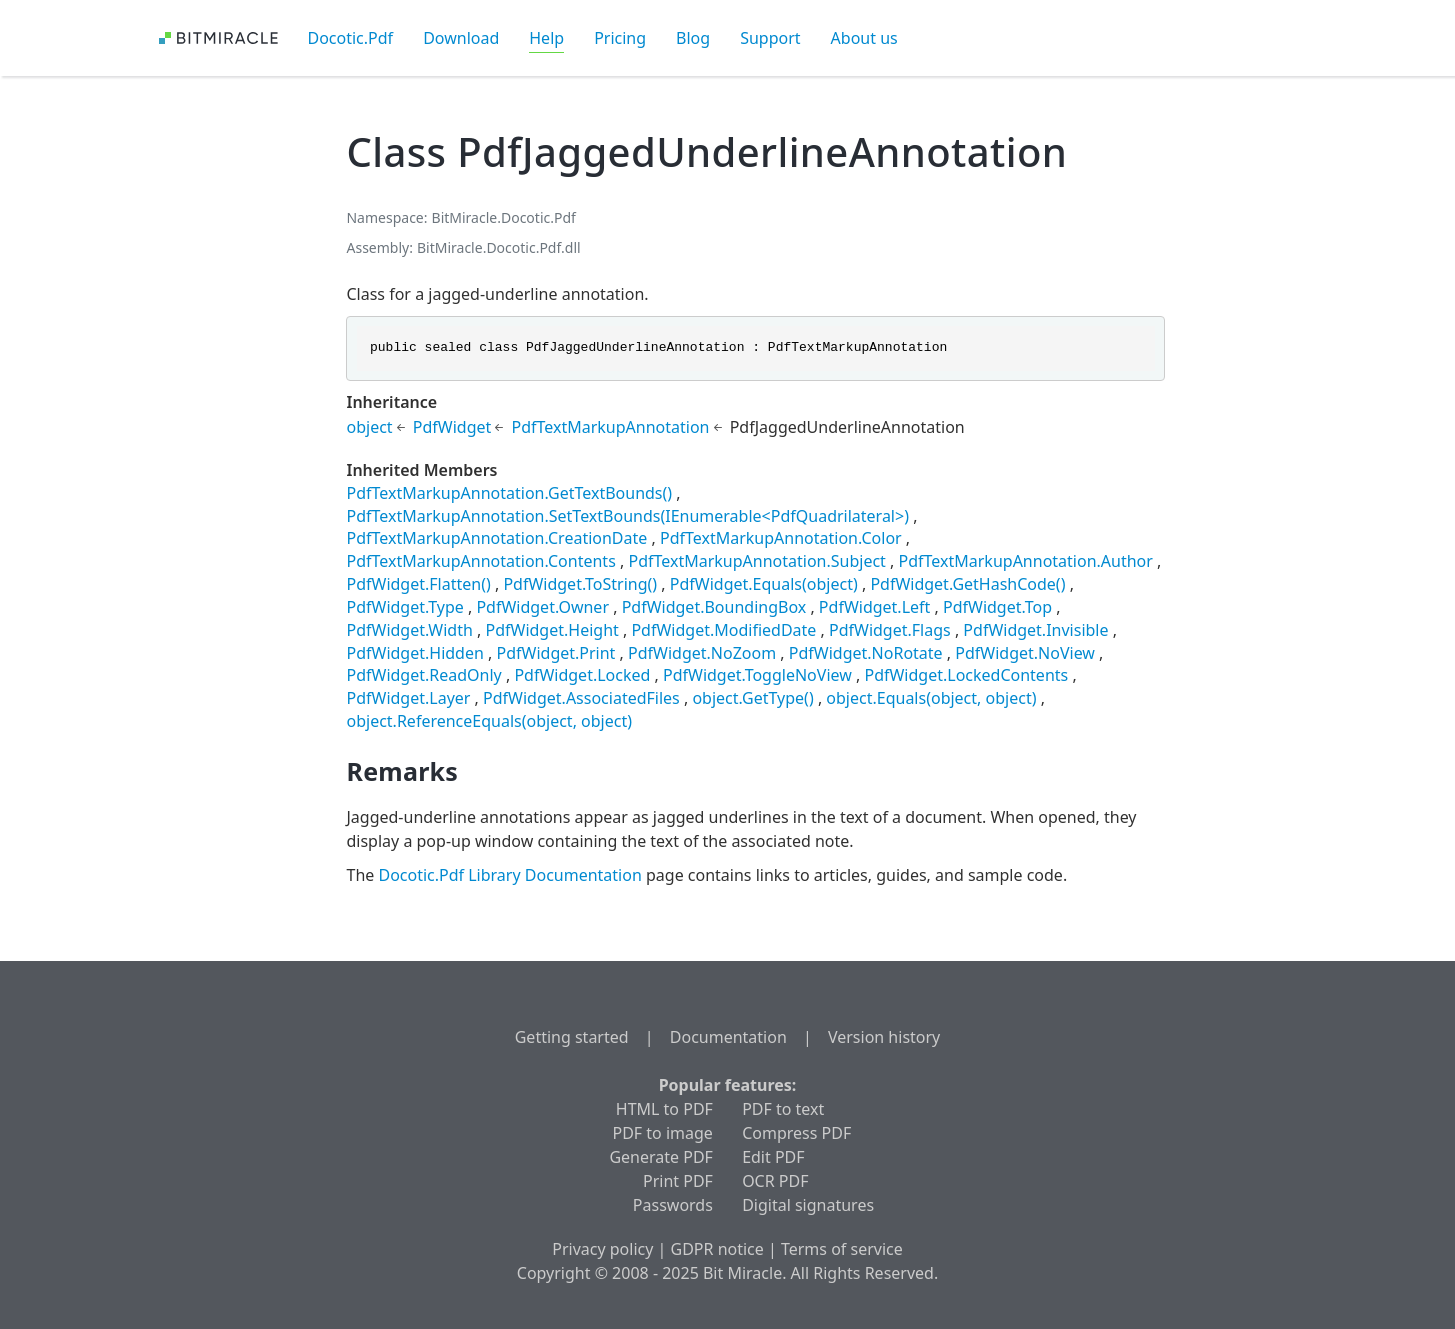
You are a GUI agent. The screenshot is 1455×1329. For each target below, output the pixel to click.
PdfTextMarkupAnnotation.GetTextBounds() (509, 493)
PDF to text (783, 1109)
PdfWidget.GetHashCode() (967, 584)
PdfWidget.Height (551, 630)
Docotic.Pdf (351, 38)
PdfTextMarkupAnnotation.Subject (756, 561)
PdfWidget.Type (404, 607)
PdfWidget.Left (875, 607)
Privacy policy (602, 1249)
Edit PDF (773, 1157)
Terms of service (842, 1249)
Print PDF (678, 1181)
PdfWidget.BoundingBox (714, 607)
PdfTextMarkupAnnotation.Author (1026, 561)
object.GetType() (752, 698)
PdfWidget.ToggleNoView (757, 675)
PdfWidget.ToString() (580, 584)
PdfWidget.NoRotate (866, 653)
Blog (693, 38)
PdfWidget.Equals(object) (764, 584)
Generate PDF (660, 1157)
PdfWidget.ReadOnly (423, 675)
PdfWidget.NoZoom (702, 653)
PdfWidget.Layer (408, 698)
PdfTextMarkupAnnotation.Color (781, 538)
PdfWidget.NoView (1025, 653)
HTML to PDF (664, 1109)
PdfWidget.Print (556, 653)
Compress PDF (796, 1133)
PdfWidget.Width (409, 630)
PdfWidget (452, 427)
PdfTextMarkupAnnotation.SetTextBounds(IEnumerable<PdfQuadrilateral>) (627, 516)
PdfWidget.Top (997, 607)
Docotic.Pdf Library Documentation (509, 875)
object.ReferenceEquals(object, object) (489, 721)
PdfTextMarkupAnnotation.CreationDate (496, 538)
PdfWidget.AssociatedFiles (581, 698)
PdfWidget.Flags (890, 630)
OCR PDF (775, 1181)
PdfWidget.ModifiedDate (723, 630)
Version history (884, 1037)
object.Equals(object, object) (931, 698)
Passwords (673, 1205)
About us (864, 38)
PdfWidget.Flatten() (418, 584)
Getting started (572, 1037)
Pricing (620, 38)
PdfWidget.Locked (582, 675)
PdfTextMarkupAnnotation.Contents (480, 561)
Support (770, 38)
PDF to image (663, 1133)
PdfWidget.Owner (542, 607)
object (369, 427)
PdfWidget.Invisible (1035, 630)
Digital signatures (808, 1205)
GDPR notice (717, 1249)
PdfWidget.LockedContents (966, 675)
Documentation (728, 1037)
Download (461, 38)
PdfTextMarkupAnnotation (610, 427)
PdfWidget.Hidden (414, 653)
